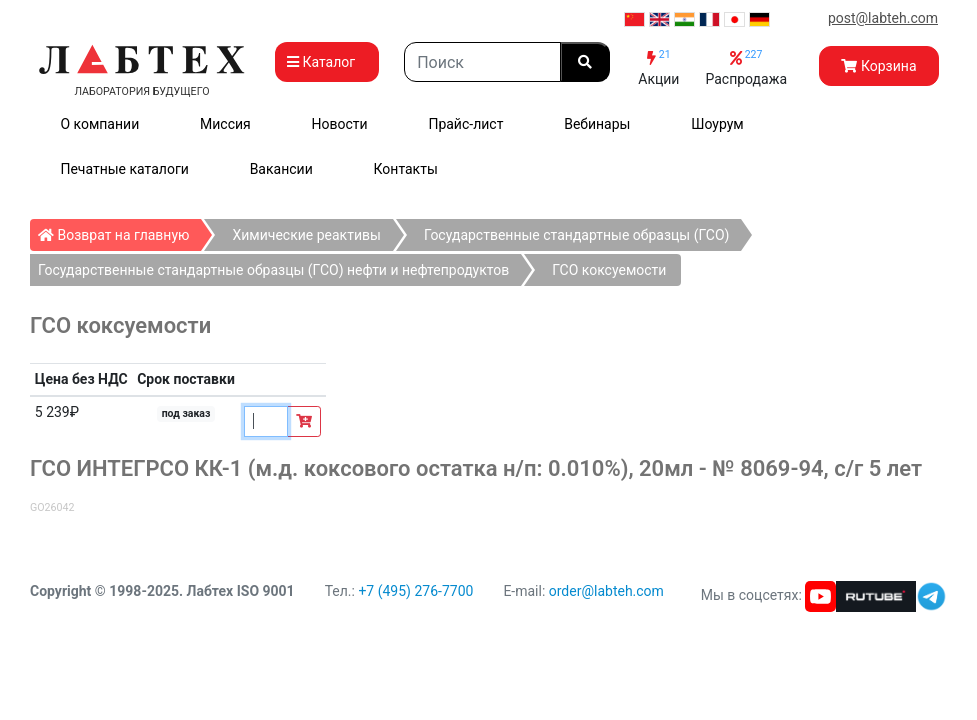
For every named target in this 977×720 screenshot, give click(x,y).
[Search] (482, 62)
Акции (658, 67)
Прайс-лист (465, 124)
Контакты (406, 169)
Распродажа (746, 67)
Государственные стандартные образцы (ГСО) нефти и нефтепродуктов (273, 270)
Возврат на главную (119, 231)
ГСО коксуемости (609, 270)
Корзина (878, 66)
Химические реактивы (306, 235)
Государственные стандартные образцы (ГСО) (577, 235)
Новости (340, 124)
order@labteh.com (606, 591)
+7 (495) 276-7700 (415, 591)
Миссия (225, 124)
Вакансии (281, 169)
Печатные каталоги (124, 169)
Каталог (327, 62)
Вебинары (597, 124)
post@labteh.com (883, 18)
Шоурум (717, 124)
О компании (99, 124)
